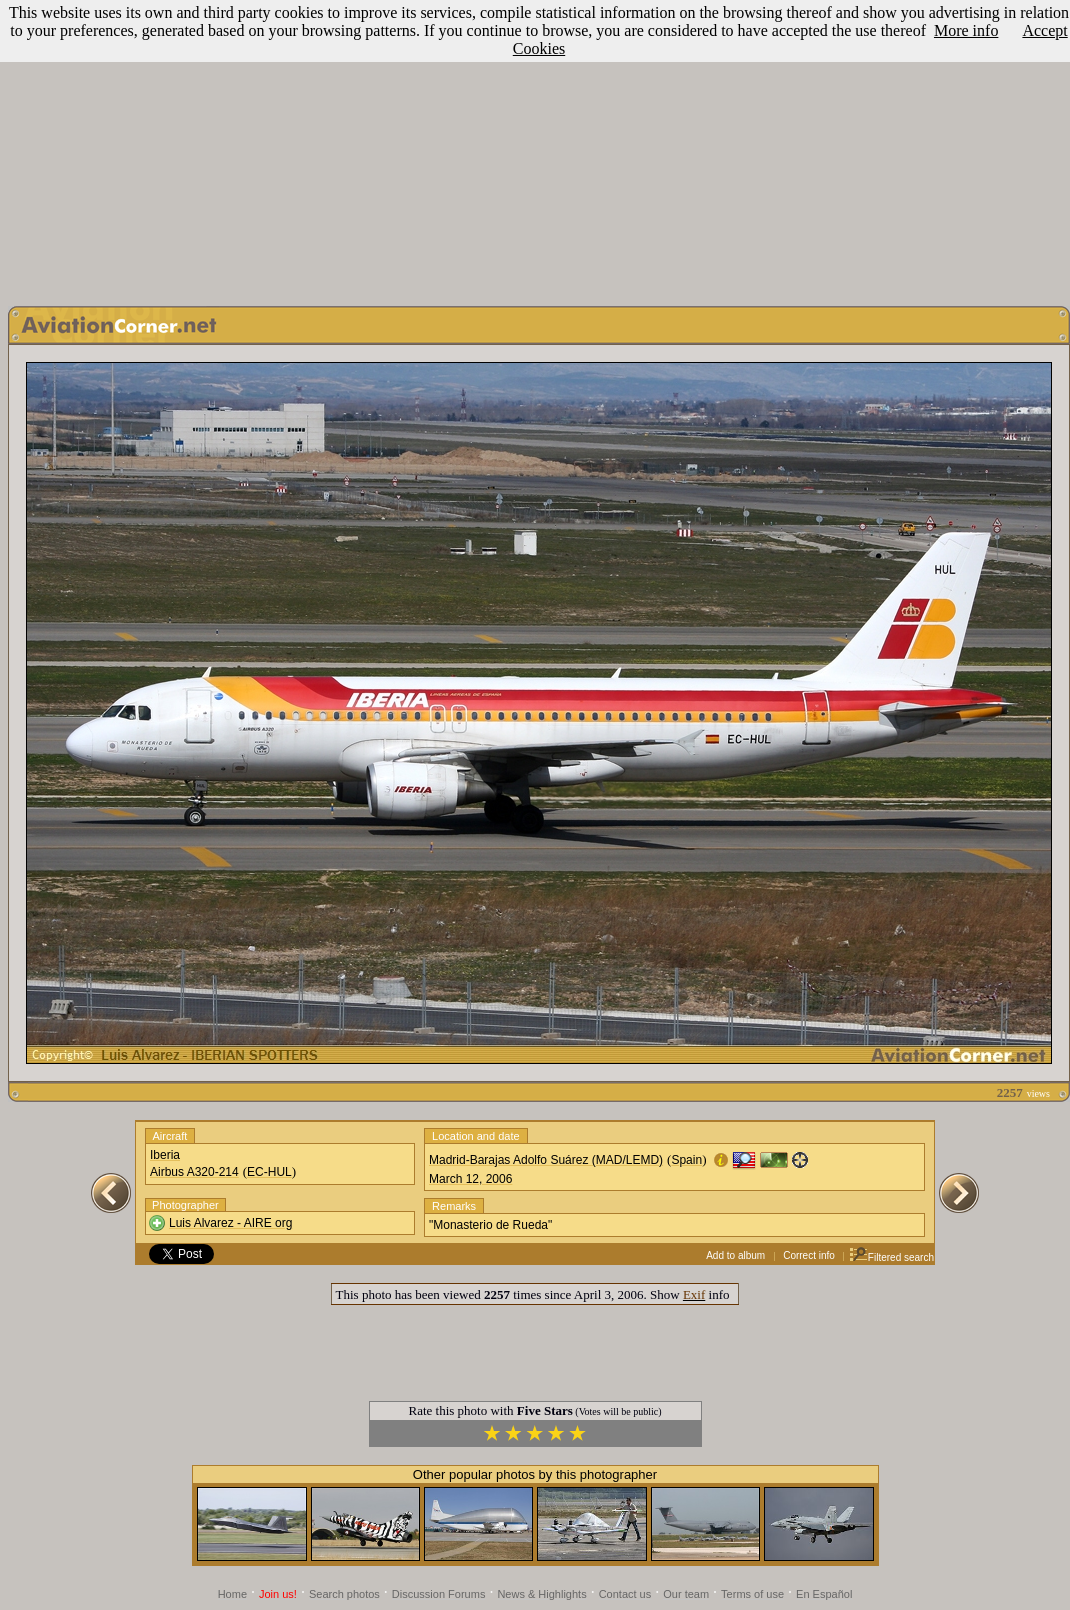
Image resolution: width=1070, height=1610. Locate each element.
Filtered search (891, 1257)
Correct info (809, 1255)
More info (966, 30)
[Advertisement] (535, 148)
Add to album (735, 1255)
